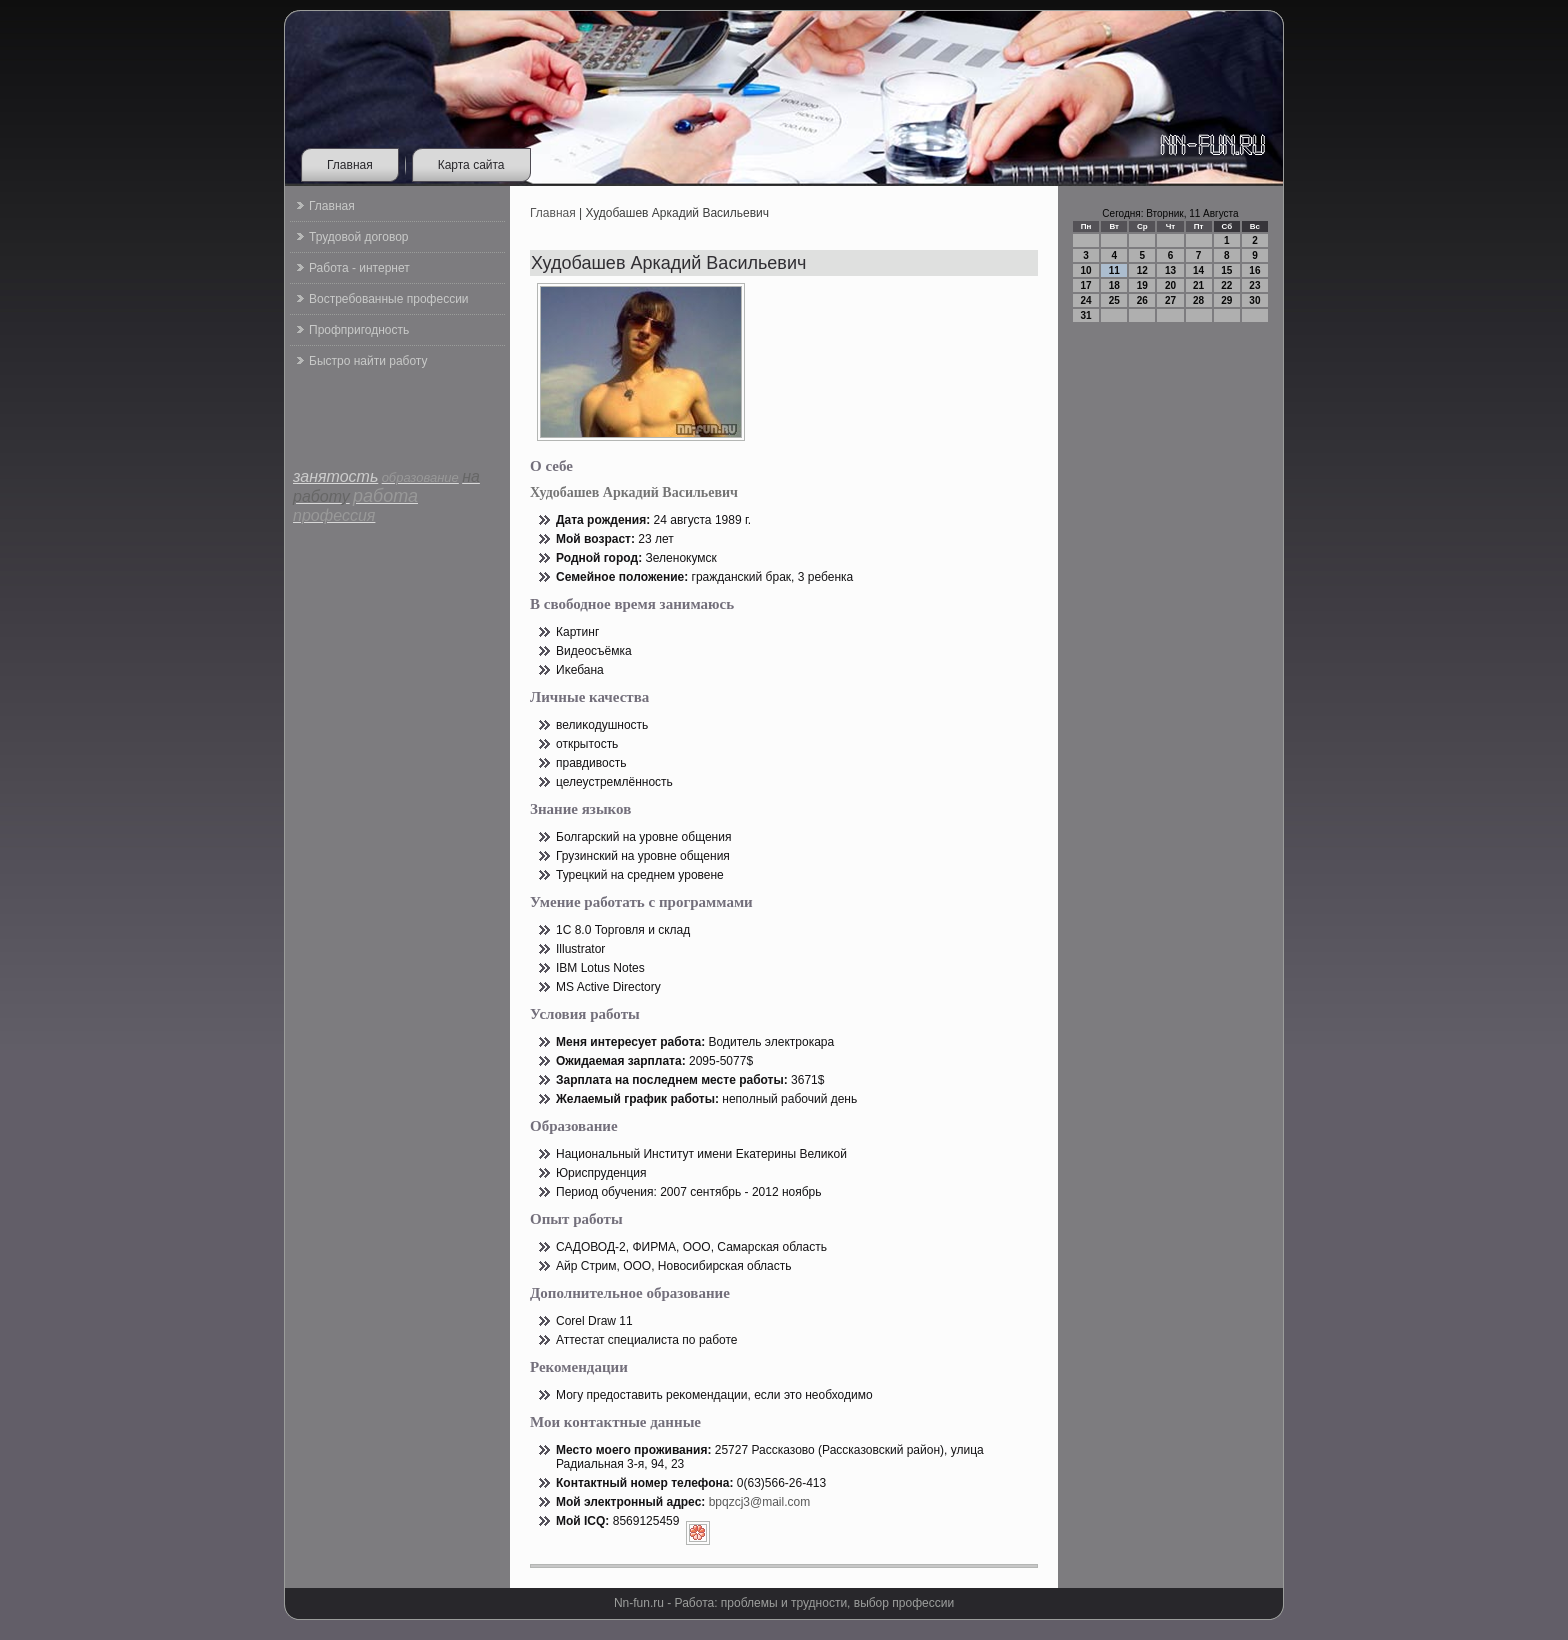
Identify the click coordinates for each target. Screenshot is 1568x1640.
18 (1114, 285)
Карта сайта (471, 165)
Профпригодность (359, 330)
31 (1086, 315)
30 (1254, 300)
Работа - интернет (359, 268)
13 (1170, 270)
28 (1198, 300)
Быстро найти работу (368, 361)
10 (1086, 270)
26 (1142, 300)
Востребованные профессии (389, 299)
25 (1114, 300)
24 (1086, 300)
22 (1226, 285)
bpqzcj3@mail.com (760, 1502)
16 (1254, 270)
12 (1142, 270)
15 (1226, 270)
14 (1198, 270)
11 (1114, 270)
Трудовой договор (358, 237)
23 (1254, 285)
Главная (350, 165)
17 (1086, 285)
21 (1198, 285)
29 (1226, 300)
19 (1142, 285)
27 (1170, 300)
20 (1170, 285)
